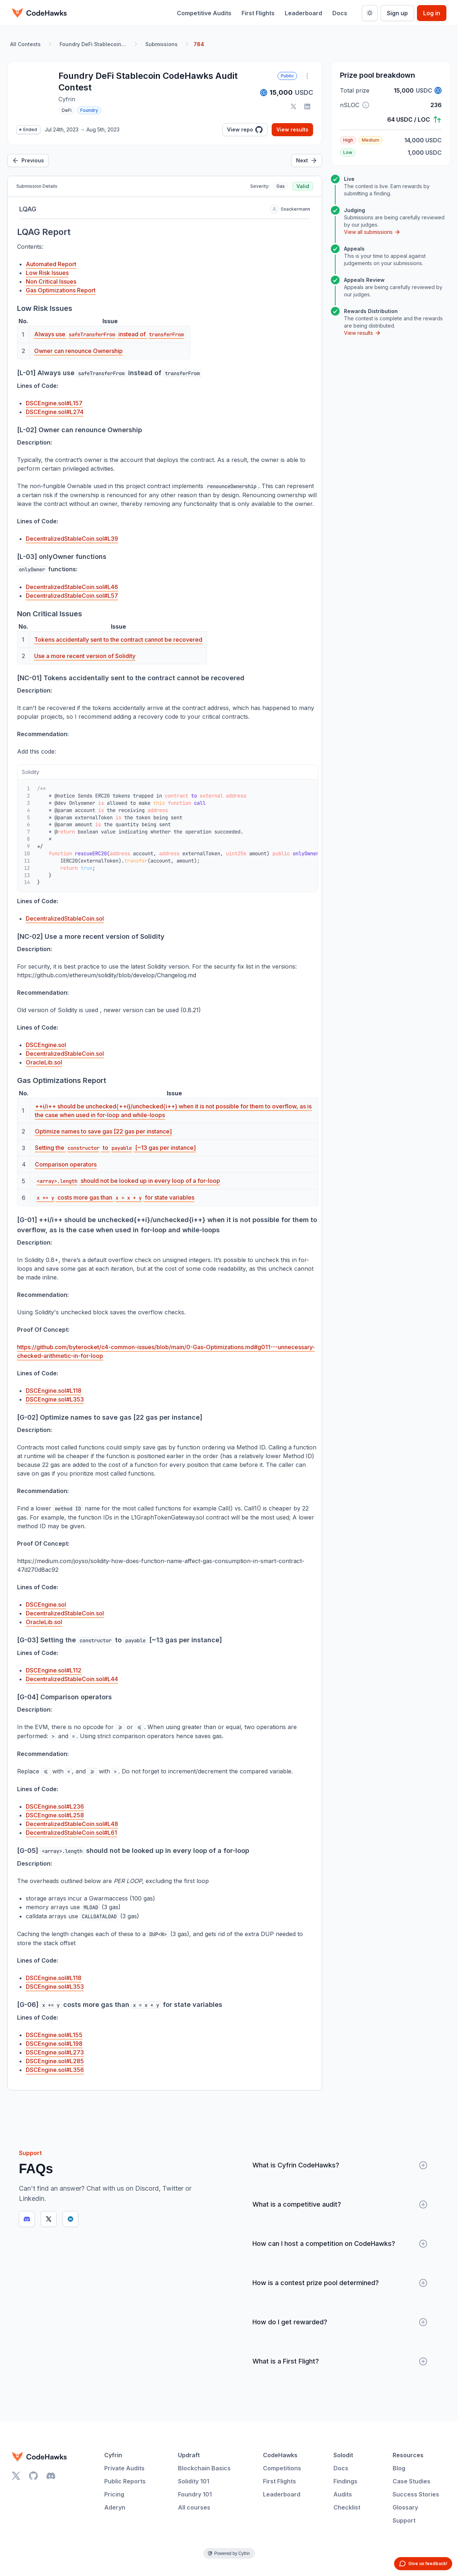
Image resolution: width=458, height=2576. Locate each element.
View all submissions (372, 232)
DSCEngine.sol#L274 (55, 411)
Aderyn (114, 2507)
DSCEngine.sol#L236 (55, 1806)
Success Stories (416, 2494)
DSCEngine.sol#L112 (53, 1670)
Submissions (161, 44)
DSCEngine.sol (46, 1044)
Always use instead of (110, 334)
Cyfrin (113, 2455)
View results (292, 129)
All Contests (25, 44)
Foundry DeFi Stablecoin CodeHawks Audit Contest (94, 44)
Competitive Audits (204, 13)
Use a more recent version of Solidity (84, 656)
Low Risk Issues (47, 272)
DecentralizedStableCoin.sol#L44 (72, 1679)
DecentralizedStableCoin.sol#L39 (72, 538)
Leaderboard (303, 13)
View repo (245, 129)
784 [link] (199, 44)
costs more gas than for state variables (114, 1197)
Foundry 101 (195, 2494)
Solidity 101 (193, 2481)
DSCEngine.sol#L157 (54, 403)
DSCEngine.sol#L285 (55, 2061)
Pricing (114, 2494)
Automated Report (51, 264)
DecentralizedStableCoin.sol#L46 (72, 587)
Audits (342, 2494)
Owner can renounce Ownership (78, 350)
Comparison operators (66, 1164)
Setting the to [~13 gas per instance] (115, 1147)
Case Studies (411, 2481)
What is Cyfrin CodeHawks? (340, 2165)
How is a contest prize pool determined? (340, 2283)
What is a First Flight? (340, 2361)
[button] (365, 105)
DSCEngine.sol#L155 (54, 2035)
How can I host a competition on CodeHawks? (340, 2243)
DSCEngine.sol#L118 (53, 1390)
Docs (339, 13)
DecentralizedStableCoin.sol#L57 (72, 595)
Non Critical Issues (51, 281)
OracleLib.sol (44, 1062)
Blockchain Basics (204, 2468)
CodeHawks (280, 2455)
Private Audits (124, 2468)
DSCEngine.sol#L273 (55, 2052)
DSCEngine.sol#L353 (55, 1399)
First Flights (258, 13)
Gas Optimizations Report (61, 290)
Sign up (397, 13)
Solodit (343, 2455)
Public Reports (125, 2481)
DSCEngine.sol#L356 (55, 2069)
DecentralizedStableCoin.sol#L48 (72, 1823)
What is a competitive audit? (340, 2204)
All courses (194, 2507)
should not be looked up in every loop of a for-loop (127, 1180)
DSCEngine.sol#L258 (55, 1815)
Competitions (282, 2468)
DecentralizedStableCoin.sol (65, 918)
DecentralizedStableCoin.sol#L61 (71, 1832)
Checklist (346, 2507)
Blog (399, 2468)
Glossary (405, 2507)
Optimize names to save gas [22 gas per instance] (103, 1131)
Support (404, 2520)
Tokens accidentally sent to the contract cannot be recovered (118, 639)
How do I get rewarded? (340, 2322)
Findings (345, 2481)
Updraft (189, 2455)
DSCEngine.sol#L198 (54, 2043)
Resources (408, 2455)
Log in (431, 13)
